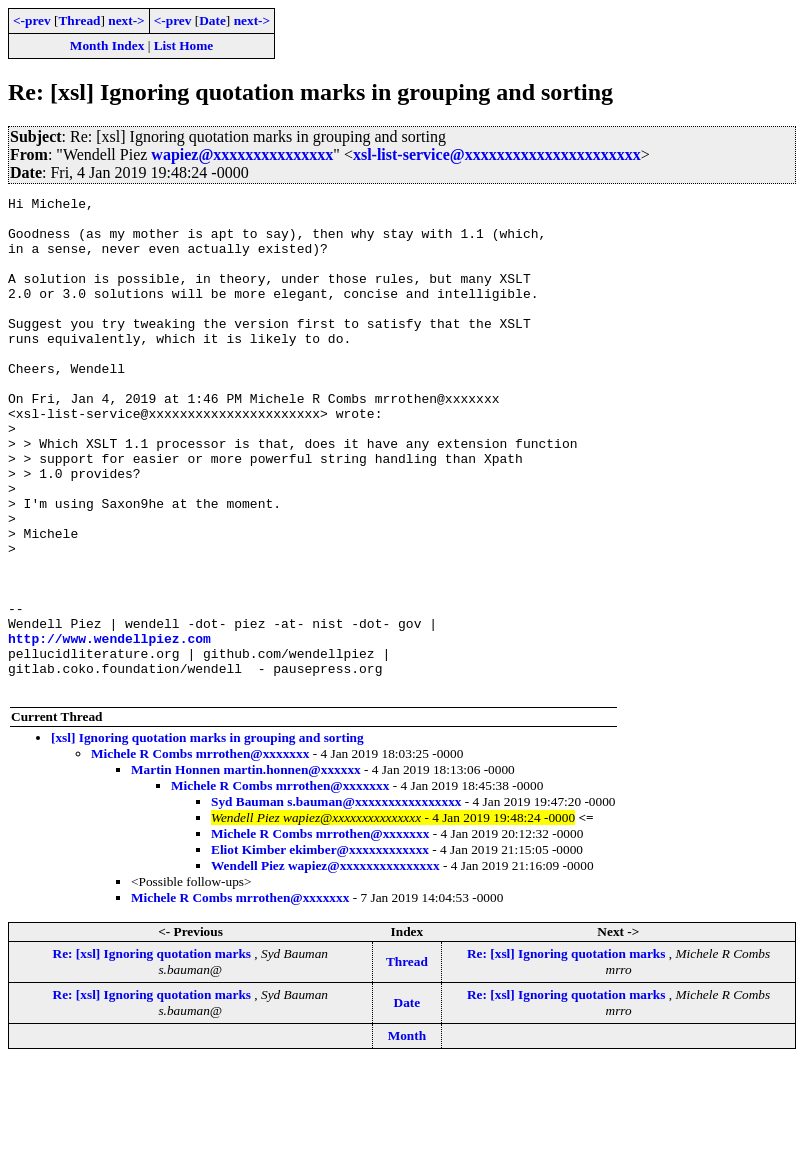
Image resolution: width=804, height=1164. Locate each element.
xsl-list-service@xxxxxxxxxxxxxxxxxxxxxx (497, 154)
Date (212, 20)
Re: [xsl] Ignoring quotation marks (154, 1052)
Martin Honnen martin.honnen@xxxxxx (246, 868)
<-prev (32, 20)
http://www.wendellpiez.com (109, 728)
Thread (79, 20)
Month (407, 1134)
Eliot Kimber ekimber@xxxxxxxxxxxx (320, 948)
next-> (126, 20)
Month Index (107, 45)
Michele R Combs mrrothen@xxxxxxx (200, 852)
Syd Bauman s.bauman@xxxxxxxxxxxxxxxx (336, 900)
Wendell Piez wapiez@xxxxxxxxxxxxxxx (325, 964)
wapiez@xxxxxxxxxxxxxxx (242, 154)
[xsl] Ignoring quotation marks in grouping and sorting (207, 836)
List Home (184, 45)
